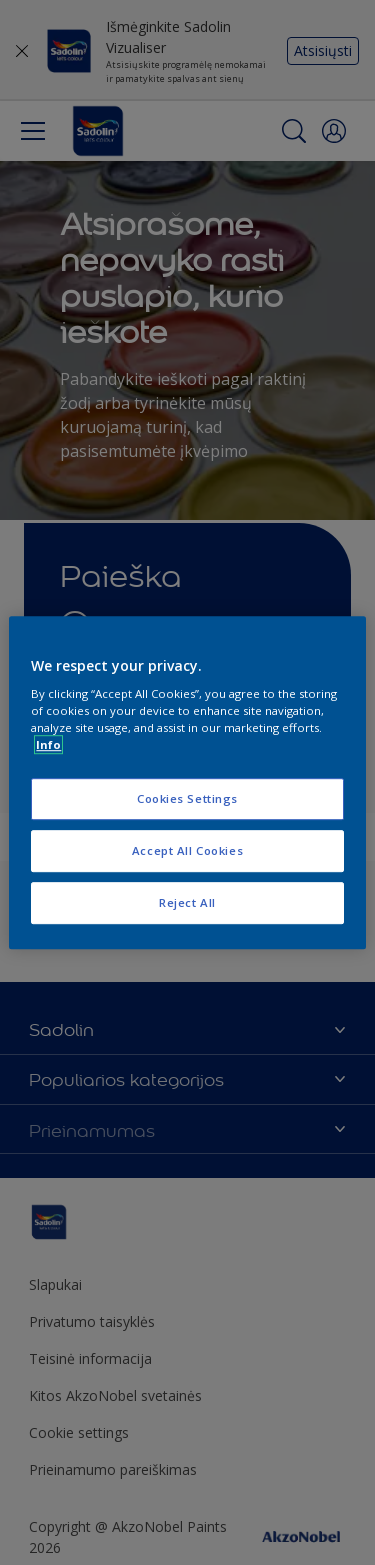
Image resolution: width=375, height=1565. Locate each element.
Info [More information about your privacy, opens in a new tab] (48, 744)
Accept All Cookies (187, 850)
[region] (187, 783)
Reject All (187, 902)
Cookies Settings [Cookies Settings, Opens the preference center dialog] (187, 799)
